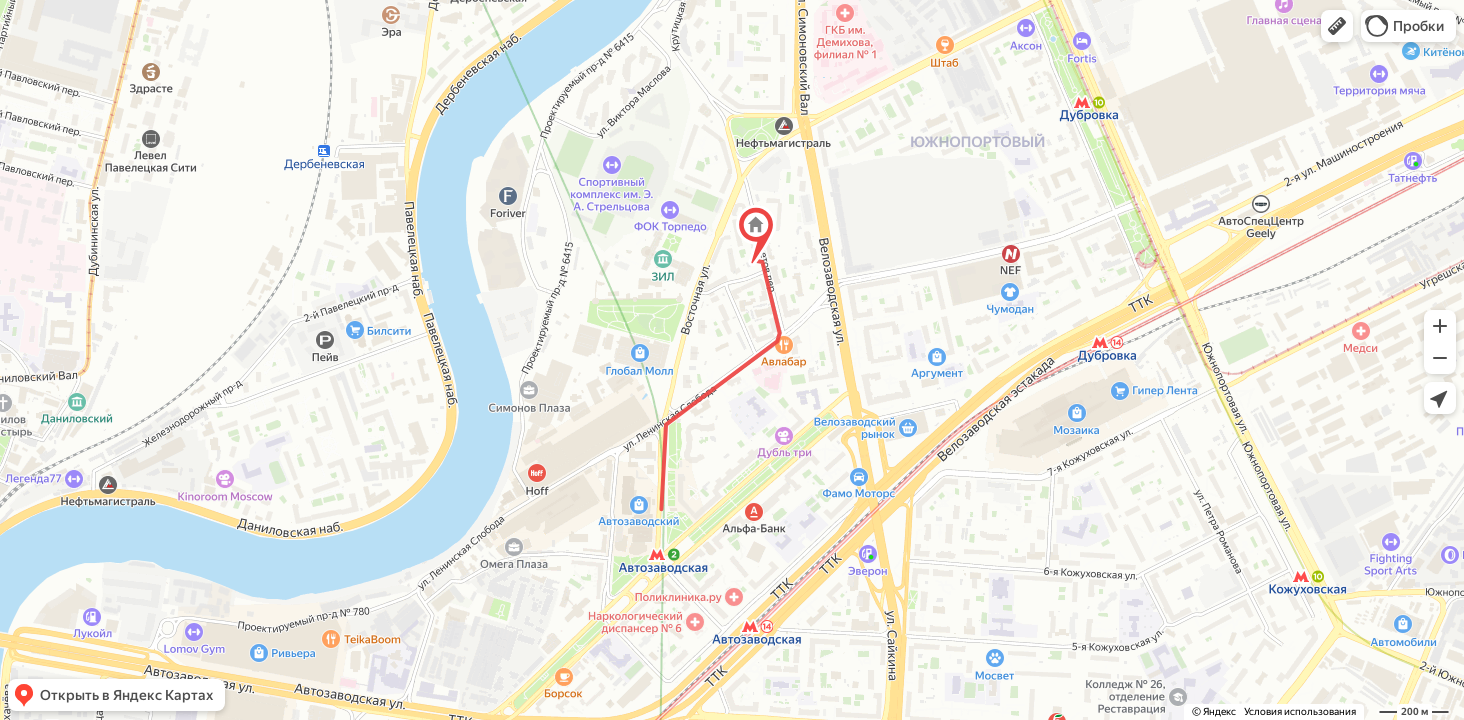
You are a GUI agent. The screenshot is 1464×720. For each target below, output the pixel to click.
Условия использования (1300, 711)
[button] (1337, 26)
